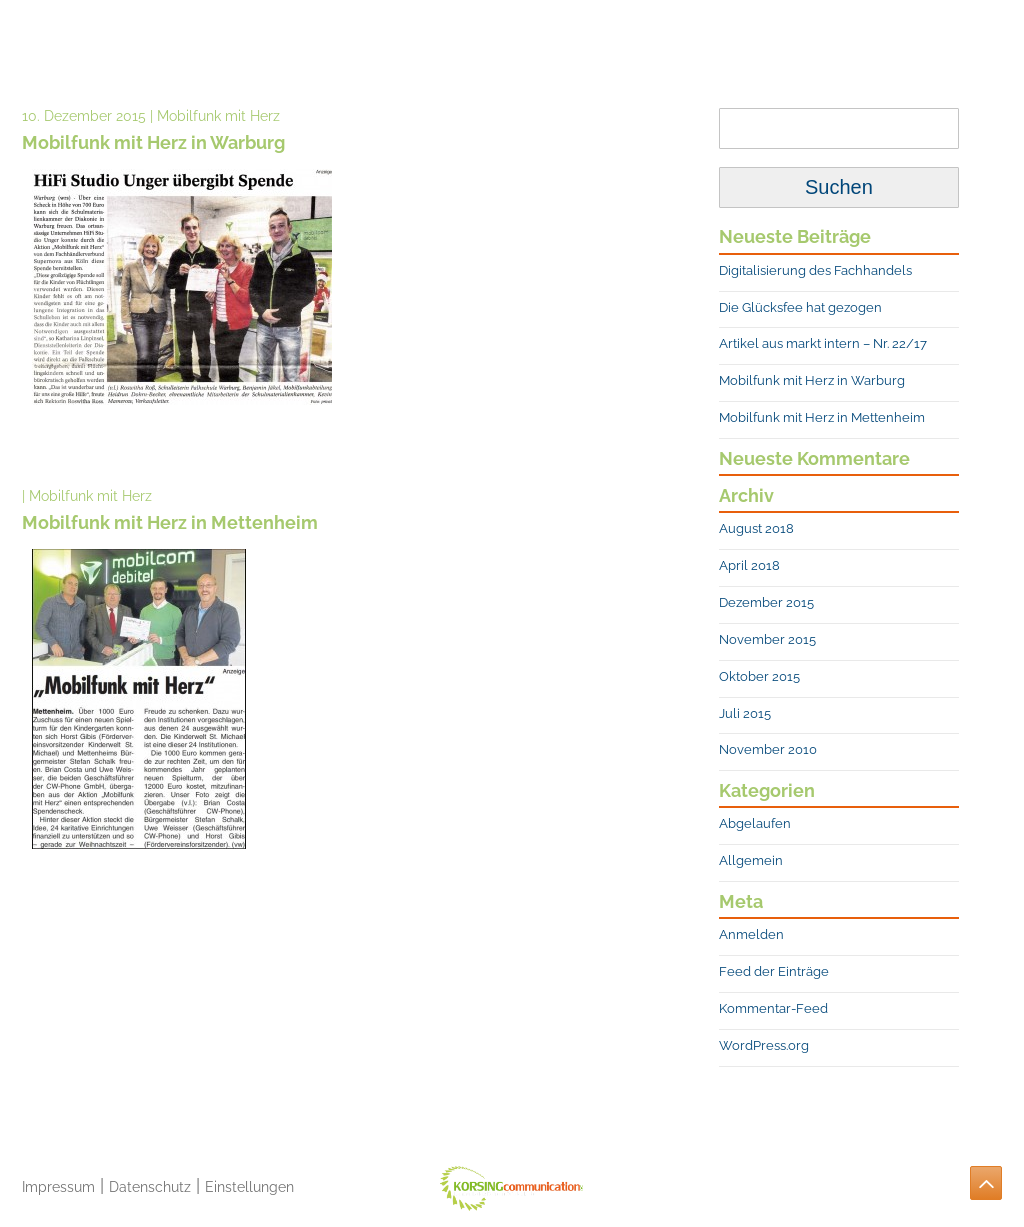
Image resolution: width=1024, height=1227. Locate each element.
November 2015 (767, 639)
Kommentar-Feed (773, 1008)
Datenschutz (150, 1186)
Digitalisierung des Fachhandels (815, 270)
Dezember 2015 (766, 602)
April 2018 (749, 565)
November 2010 (768, 749)
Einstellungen (249, 1186)
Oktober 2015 (759, 676)
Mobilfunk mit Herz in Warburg (812, 380)
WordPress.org (764, 1045)
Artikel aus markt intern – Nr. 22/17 (823, 343)
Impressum (58, 1186)
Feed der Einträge (774, 971)
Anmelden (751, 934)
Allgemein (751, 860)
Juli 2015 (745, 713)
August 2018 (756, 528)
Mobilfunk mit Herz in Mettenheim (822, 417)
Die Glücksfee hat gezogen (800, 307)
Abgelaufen (755, 823)
